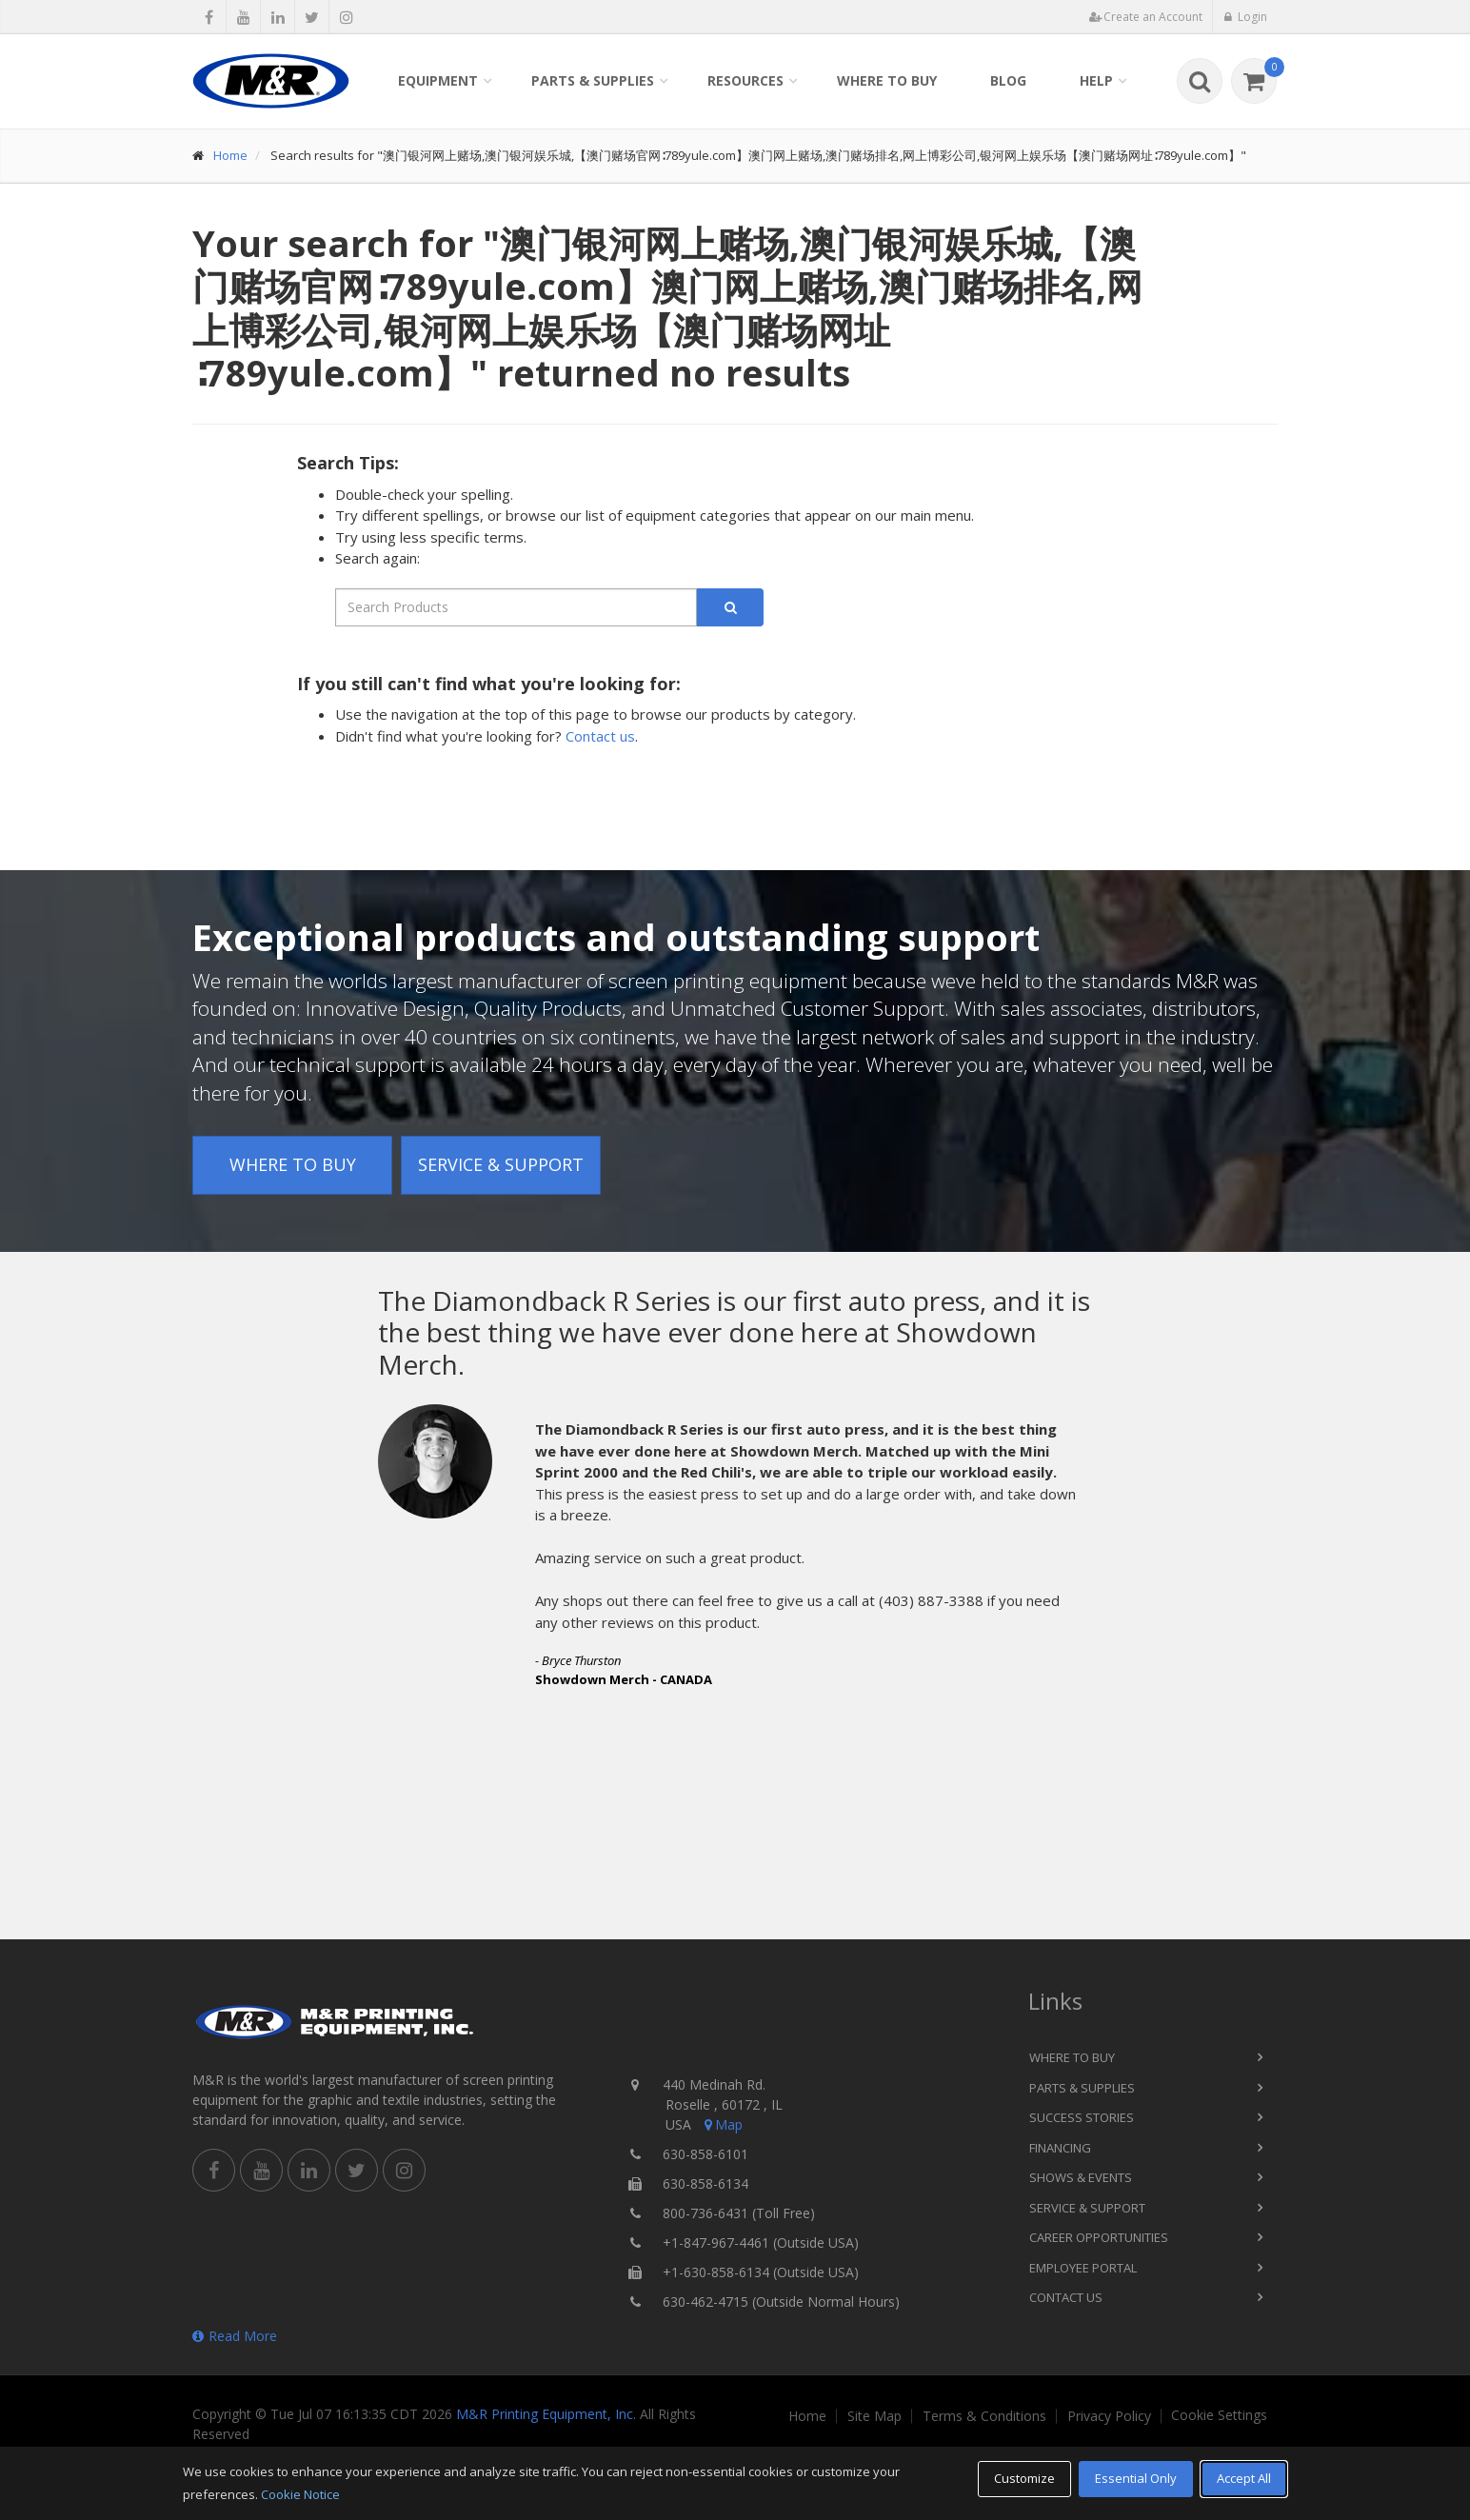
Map (722, 2124)
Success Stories (1081, 2117)
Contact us (600, 735)
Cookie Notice (300, 2494)
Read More (234, 2336)
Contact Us (1065, 2297)
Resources (745, 80)
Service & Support (501, 1164)
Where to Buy (887, 80)
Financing (1060, 2147)
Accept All (1244, 2478)
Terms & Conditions (984, 2416)
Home (230, 155)
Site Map (874, 2416)
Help (1096, 80)
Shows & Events (1080, 2177)
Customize (1024, 2478)
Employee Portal (1083, 2267)
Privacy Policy (1109, 2416)
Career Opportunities (1098, 2237)
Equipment (438, 80)
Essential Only (1136, 2478)
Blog (1008, 80)
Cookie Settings (1219, 2415)
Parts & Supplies (592, 80)
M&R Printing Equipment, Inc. (546, 2414)
